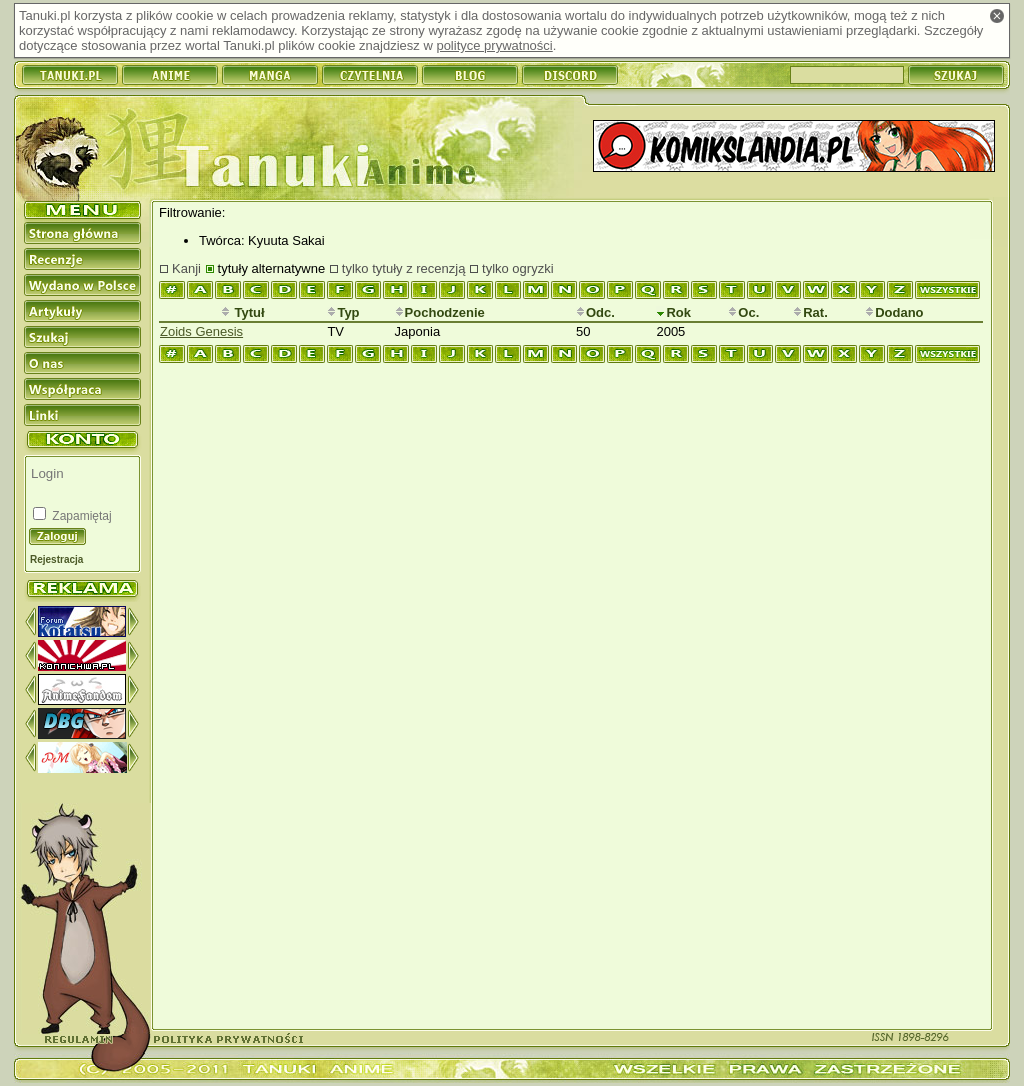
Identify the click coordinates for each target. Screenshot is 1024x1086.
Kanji (186, 268)
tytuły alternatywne (272, 268)
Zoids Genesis (201, 331)
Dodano (894, 312)
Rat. (810, 312)
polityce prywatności (494, 45)
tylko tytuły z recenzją (404, 268)
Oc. (743, 312)
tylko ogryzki (518, 268)
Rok (673, 312)
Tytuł (243, 312)
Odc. (595, 312)
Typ (343, 312)
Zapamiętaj (80, 516)
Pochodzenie (440, 312)
